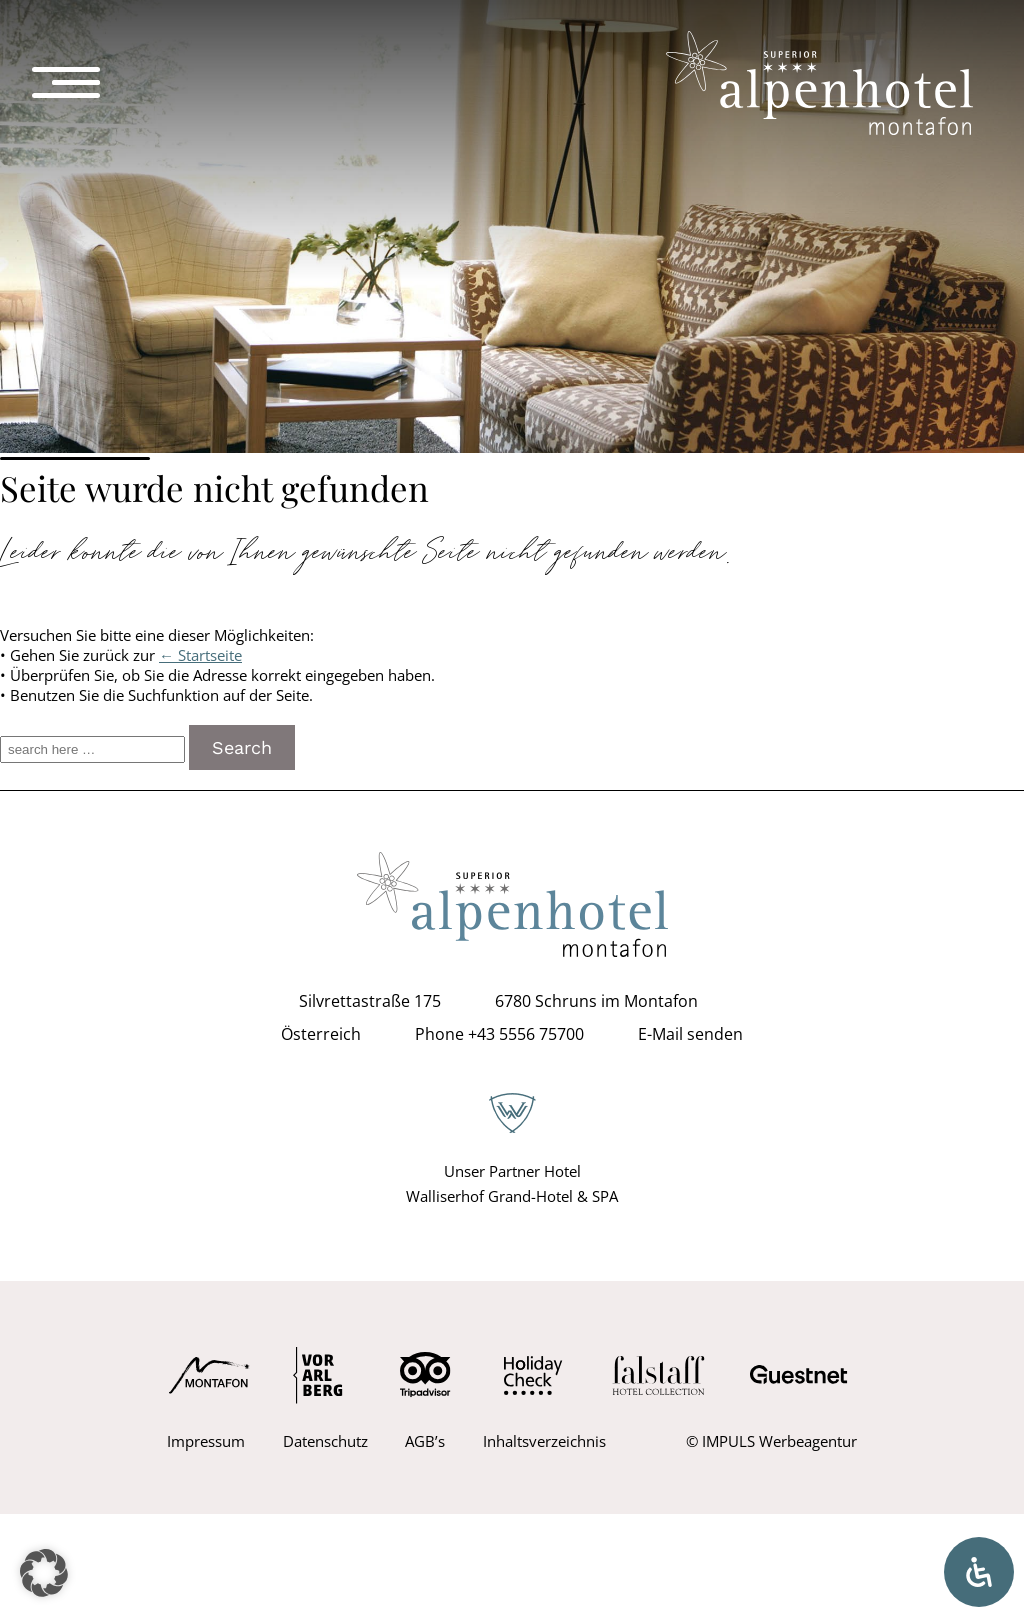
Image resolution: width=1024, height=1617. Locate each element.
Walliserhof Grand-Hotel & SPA (512, 1196)
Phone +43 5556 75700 (499, 1034)
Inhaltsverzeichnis (544, 1441)
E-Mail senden (690, 1034)
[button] (44, 1573)
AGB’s (425, 1441)
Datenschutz (325, 1441)
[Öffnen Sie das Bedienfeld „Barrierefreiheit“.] (979, 1572)
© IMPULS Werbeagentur (771, 1441)
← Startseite (200, 655)
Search (242, 747)
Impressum (206, 1441)
